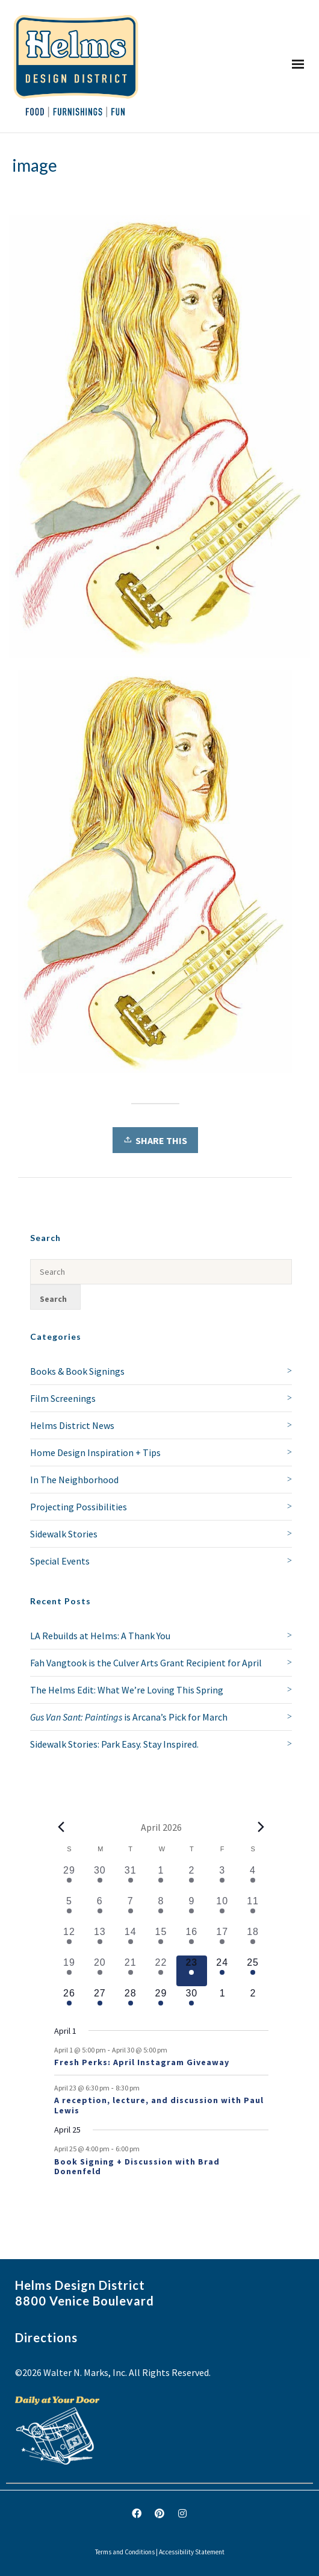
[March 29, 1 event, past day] (69, 1878)
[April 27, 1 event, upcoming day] (99, 2001)
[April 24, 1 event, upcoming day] (222, 1970)
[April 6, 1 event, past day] (99, 1909)
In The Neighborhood (74, 1480)
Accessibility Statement (192, 2552)
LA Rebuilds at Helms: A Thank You (100, 1636)
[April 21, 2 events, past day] (130, 1970)
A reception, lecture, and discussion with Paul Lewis (159, 2105)
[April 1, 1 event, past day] (161, 1878)
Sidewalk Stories (64, 1534)
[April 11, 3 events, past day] (253, 1909)
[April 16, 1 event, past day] (191, 1940)
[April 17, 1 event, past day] (222, 1940)
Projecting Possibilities (78, 1507)
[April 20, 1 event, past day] (99, 1970)
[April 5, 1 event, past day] (69, 1909)
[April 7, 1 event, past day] (130, 1909)
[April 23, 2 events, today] (191, 1970)
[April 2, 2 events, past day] (191, 1878)
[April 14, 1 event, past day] (130, 1940)
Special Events (60, 1561)
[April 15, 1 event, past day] (161, 1940)
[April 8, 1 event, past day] (161, 1909)
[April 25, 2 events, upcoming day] (253, 1970)
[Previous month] (61, 1827)
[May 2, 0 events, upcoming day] (253, 2001)
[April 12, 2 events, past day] (69, 1940)
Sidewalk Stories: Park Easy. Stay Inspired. (114, 1744)
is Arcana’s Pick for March (129, 1717)
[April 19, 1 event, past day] (69, 1970)
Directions (46, 2337)
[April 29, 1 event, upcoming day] (161, 2001)
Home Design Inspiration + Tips (95, 1452)
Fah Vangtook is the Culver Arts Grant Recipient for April (146, 1663)
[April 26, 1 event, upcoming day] (69, 2001)
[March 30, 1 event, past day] (99, 1878)
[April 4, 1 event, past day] (253, 1878)
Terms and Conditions (125, 2552)
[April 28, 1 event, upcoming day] (130, 2001)
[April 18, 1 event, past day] (253, 1940)
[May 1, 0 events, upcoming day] (222, 2001)
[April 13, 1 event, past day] (99, 1940)
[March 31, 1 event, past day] (130, 1878)
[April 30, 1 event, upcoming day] (191, 2001)
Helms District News (72, 1425)
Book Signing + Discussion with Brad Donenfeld (137, 2166)
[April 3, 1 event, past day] (222, 1878)
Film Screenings (63, 1398)
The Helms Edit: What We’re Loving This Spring (126, 1690)
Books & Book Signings (77, 1371)
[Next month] (261, 1827)
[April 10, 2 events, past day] (222, 1909)
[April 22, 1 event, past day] (161, 1970)
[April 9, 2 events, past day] (191, 1909)
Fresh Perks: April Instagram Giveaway (141, 2062)
